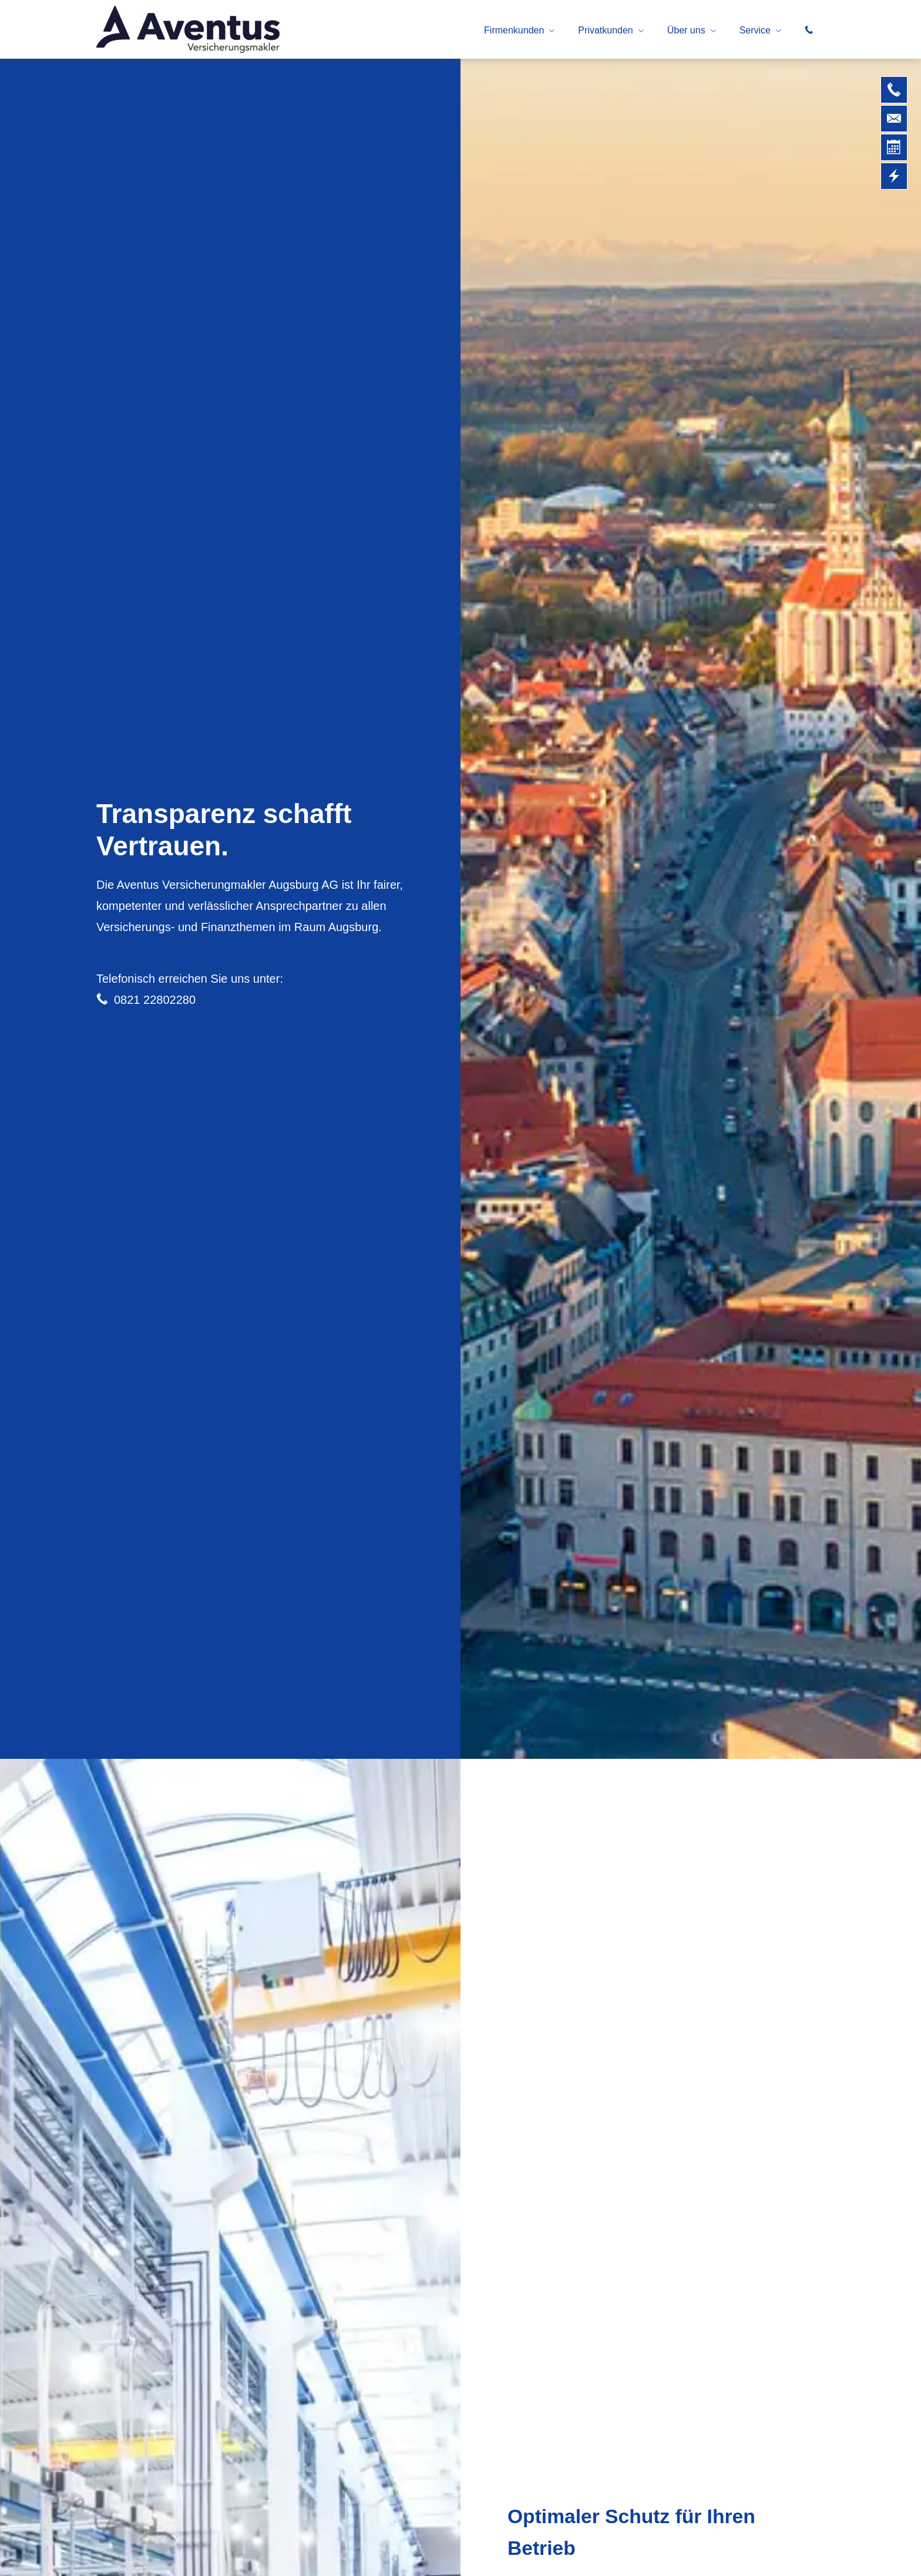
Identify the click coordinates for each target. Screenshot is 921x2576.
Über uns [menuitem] (686, 30)
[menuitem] (809, 30)
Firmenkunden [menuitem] (514, 30)
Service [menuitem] (755, 30)
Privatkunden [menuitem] (605, 30)
